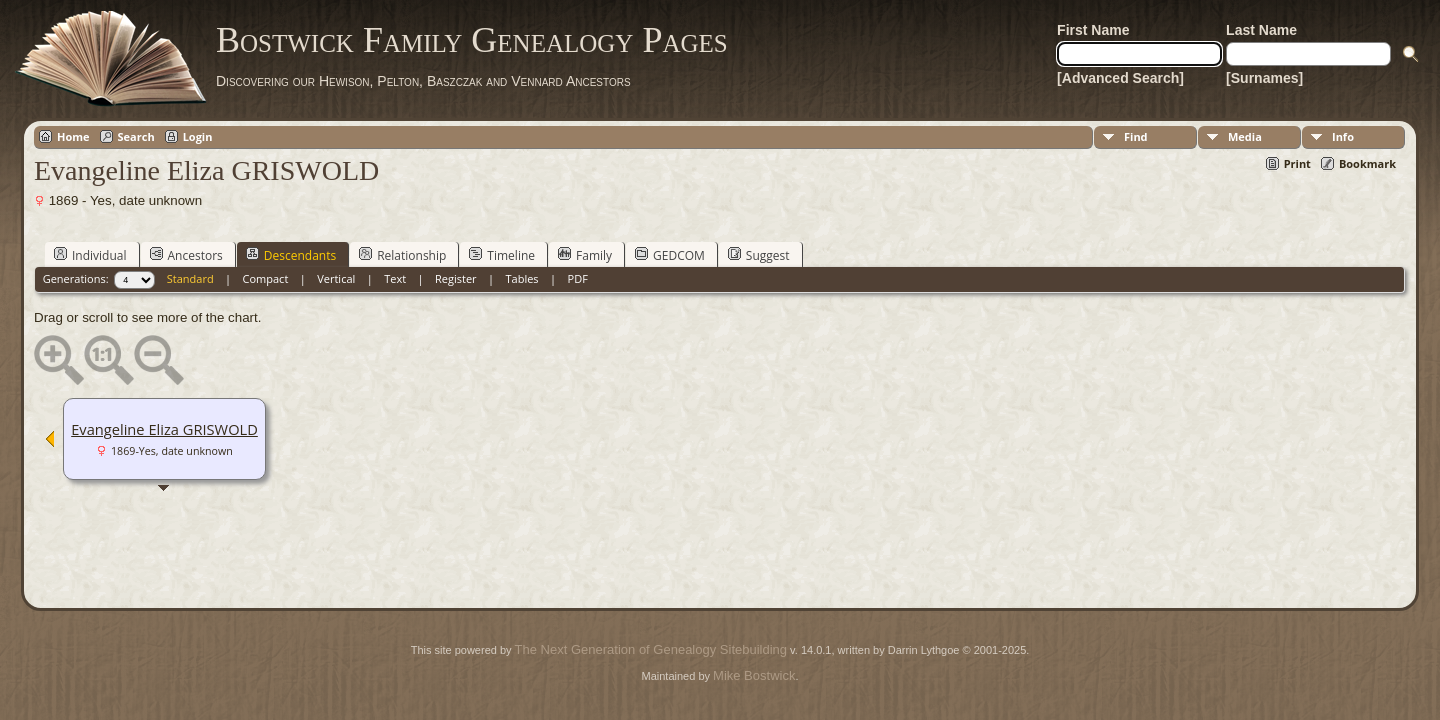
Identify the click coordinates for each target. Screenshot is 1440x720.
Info (1343, 136)
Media (1245, 136)
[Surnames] (1264, 78)
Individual (90, 255)
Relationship (402, 255)
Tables (522, 278)
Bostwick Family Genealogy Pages (472, 40)
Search (136, 136)
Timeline (502, 255)
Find (1136, 136)
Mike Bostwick (754, 675)
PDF (578, 278)
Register (456, 278)
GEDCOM (670, 255)
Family (585, 255)
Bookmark (1367, 163)
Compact (266, 278)
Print (1297, 163)
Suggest (759, 255)
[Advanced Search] (1120, 78)
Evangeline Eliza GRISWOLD (164, 429)
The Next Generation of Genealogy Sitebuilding (651, 649)
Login (198, 136)
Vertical (336, 278)
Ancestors (186, 255)
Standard (190, 278)
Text (395, 278)
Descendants (291, 255)
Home (73, 136)
